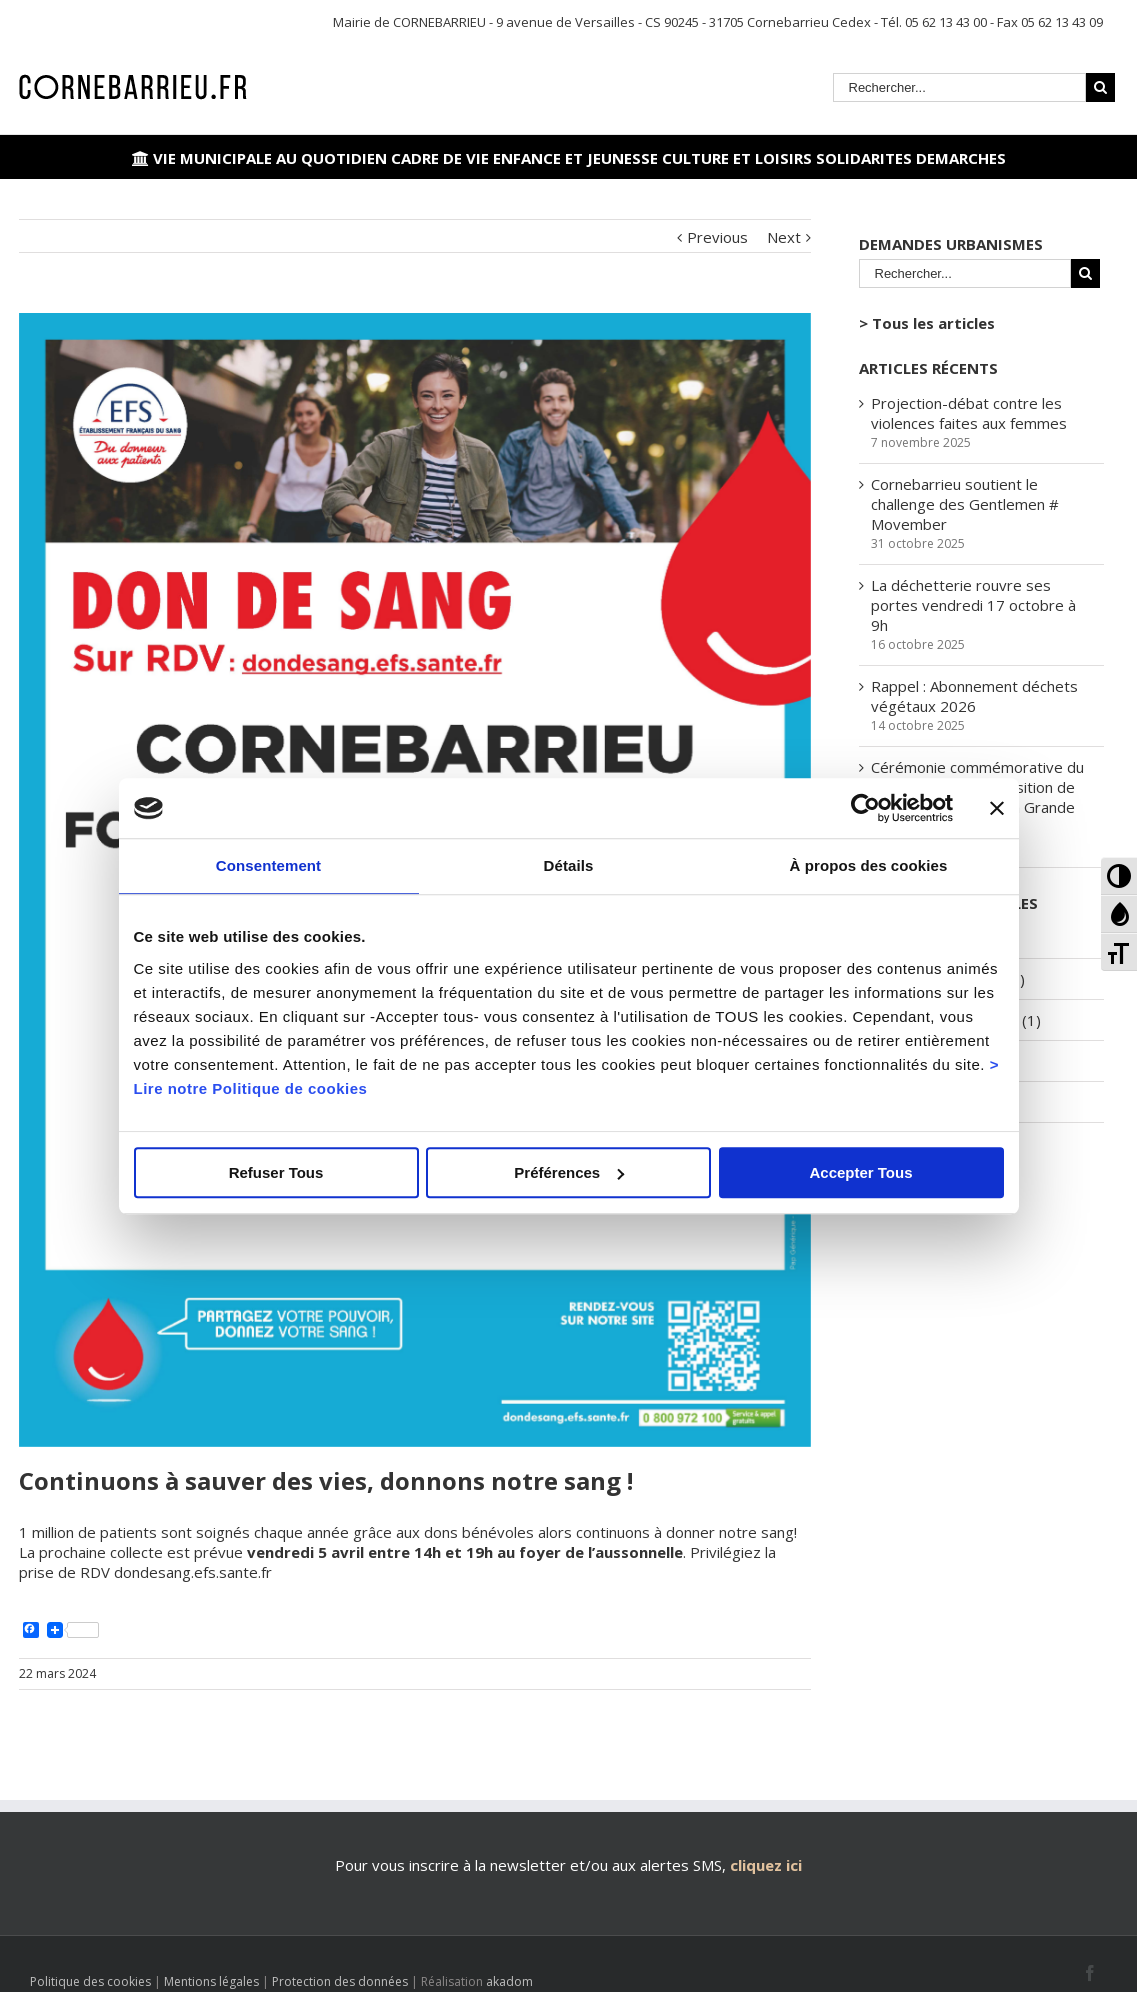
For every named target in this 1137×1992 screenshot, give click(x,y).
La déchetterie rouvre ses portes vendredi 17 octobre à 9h (973, 605)
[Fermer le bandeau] (997, 808)
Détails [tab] (569, 865)
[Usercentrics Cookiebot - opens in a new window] (865, 808)
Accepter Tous (860, 1172)
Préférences (569, 1172)
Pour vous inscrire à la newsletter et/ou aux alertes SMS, (530, 1865)
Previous (717, 237)
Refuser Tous (276, 1172)
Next (784, 237)
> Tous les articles (927, 323)
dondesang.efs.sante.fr (191, 1572)
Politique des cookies (90, 1981)
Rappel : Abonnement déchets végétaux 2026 (974, 696)
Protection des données (340, 1981)
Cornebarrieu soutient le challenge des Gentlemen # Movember (965, 504)
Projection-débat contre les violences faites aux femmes (969, 413)
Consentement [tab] (268, 865)
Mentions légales (211, 1981)
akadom (509, 1981)
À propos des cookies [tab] (869, 865)
